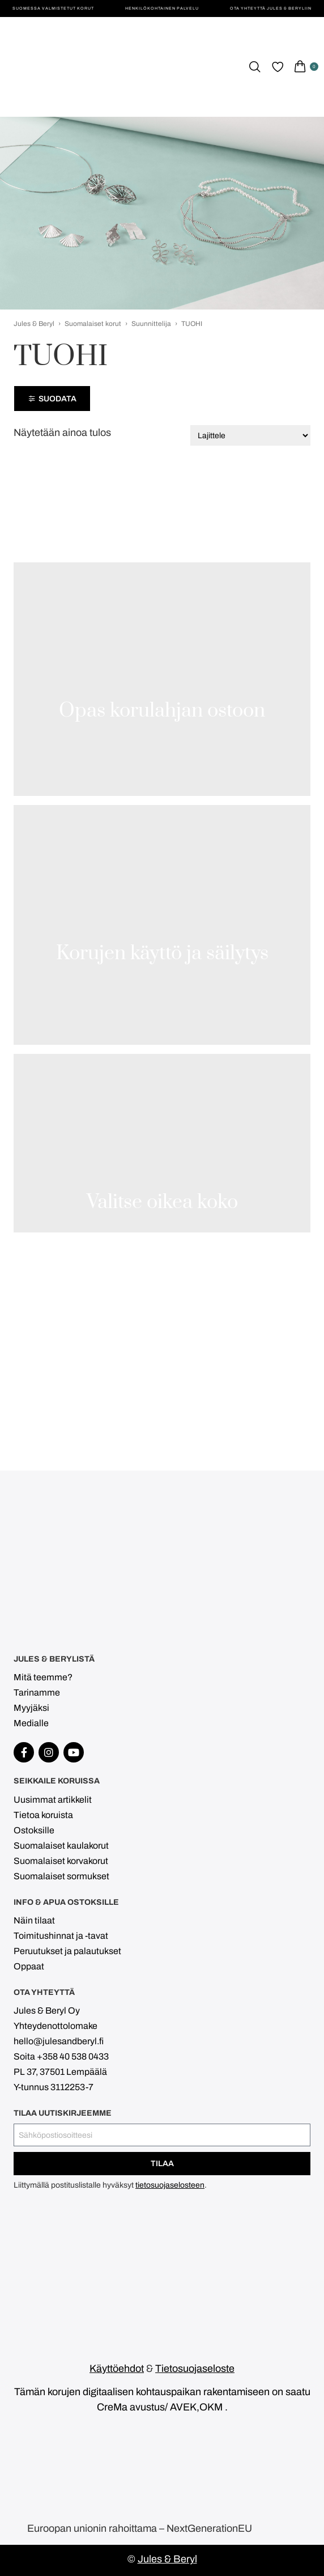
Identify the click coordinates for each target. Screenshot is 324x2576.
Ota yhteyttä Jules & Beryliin (271, 8)
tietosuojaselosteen (169, 2185)
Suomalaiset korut (93, 324)
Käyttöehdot (116, 2368)
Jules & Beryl (34, 324)
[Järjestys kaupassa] (250, 435)
